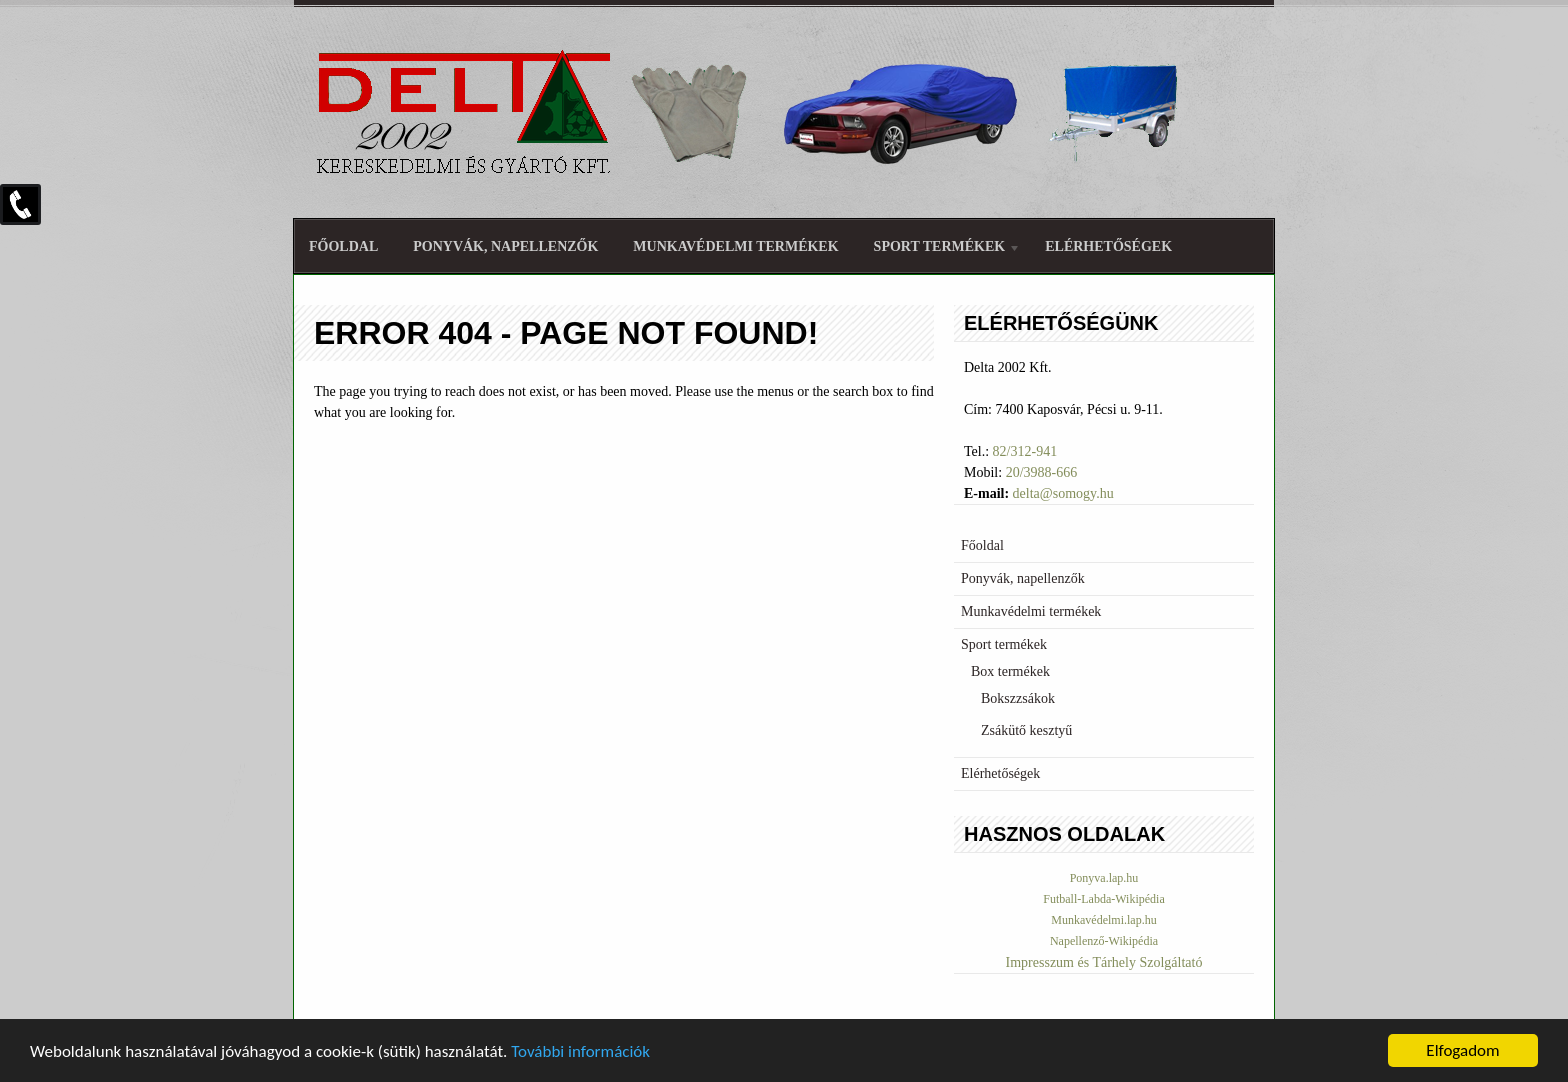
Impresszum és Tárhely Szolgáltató (1104, 962)
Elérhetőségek (1108, 246)
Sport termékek (940, 249)
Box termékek (1010, 671)
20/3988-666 (1042, 472)
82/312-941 (1025, 451)
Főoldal (343, 246)
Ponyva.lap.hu (1104, 878)
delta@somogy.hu (1063, 493)
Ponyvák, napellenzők (505, 246)
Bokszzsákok (1018, 698)
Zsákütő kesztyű (1026, 730)
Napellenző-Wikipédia (1104, 941)
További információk (580, 1051)
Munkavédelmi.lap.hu (1103, 920)
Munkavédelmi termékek (735, 246)
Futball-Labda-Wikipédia (1103, 899)
